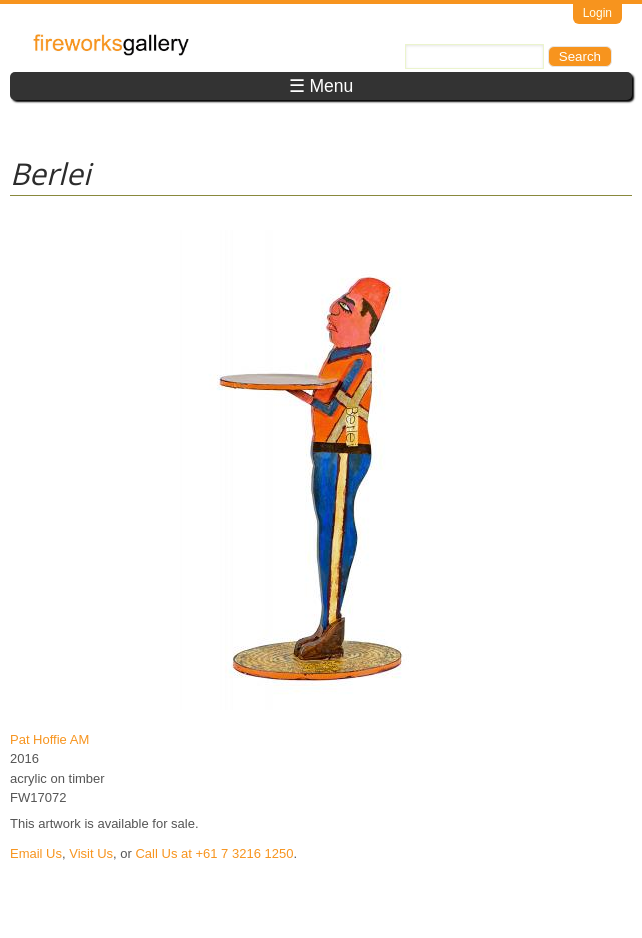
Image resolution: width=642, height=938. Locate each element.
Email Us (36, 853)
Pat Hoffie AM (49, 739)
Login (597, 13)
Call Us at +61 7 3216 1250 (214, 853)
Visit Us (91, 853)
